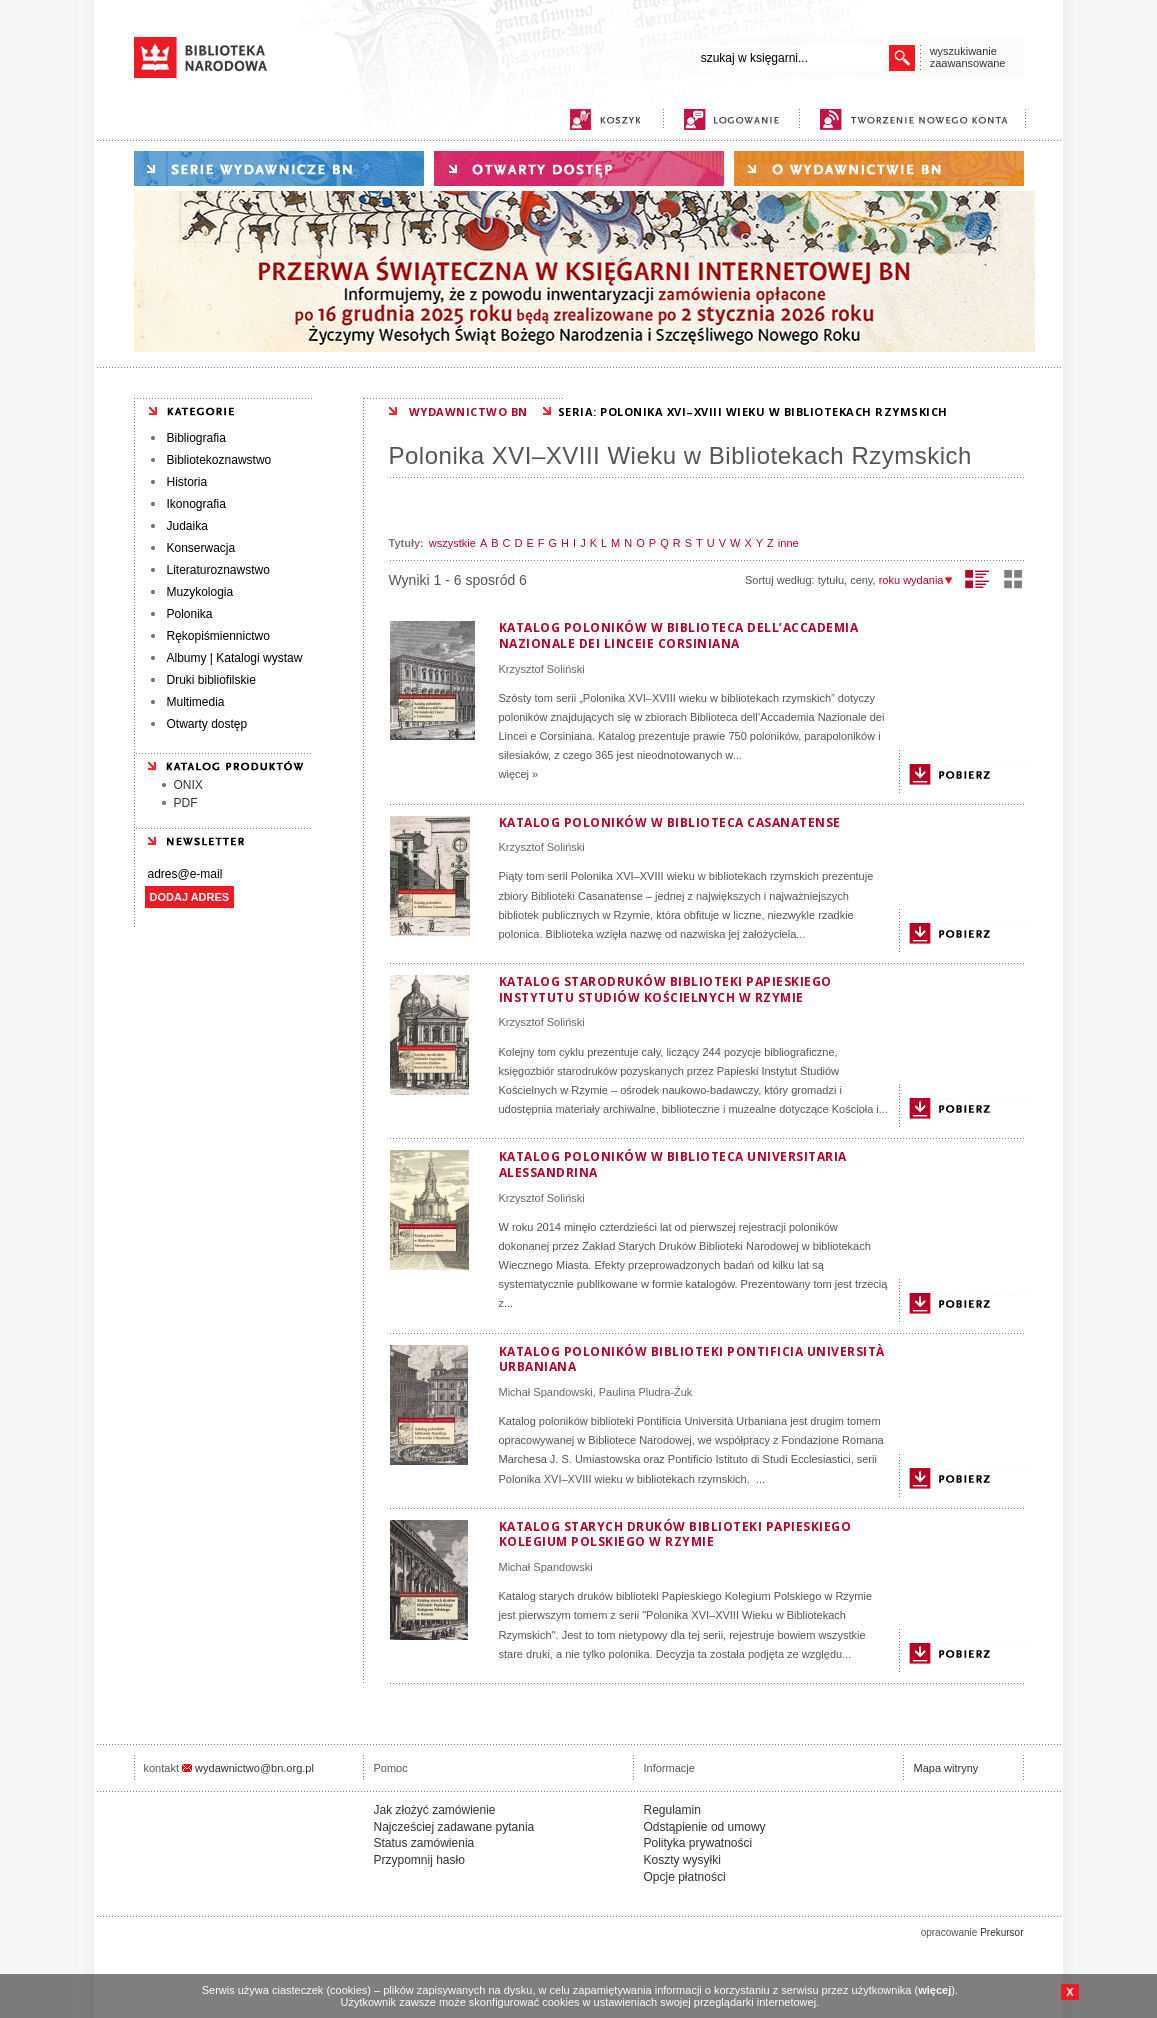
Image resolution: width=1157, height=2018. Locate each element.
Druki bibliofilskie (211, 680)
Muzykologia (200, 592)
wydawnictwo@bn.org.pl (254, 1768)
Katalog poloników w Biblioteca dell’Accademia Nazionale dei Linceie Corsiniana (679, 635)
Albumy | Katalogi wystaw (235, 658)
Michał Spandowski (546, 1392)
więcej (934, 1990)
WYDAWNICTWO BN (468, 411)
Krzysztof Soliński (542, 669)
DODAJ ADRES (190, 897)
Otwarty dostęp (207, 724)
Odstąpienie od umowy (705, 1827)
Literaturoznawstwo (218, 570)
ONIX (188, 785)
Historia (187, 482)
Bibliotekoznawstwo (219, 460)
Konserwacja (201, 548)
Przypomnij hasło (419, 1860)
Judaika (187, 526)
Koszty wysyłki (682, 1860)
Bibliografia (196, 438)
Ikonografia (196, 504)
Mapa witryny (946, 1768)
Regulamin (672, 1810)
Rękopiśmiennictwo (218, 636)
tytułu (831, 580)
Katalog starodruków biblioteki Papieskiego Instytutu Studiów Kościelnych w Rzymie (665, 989)
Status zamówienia (424, 1843)
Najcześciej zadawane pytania (454, 1827)
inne (788, 543)
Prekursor (1001, 1932)
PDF (186, 803)
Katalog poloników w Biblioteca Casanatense (670, 822)
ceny (861, 580)
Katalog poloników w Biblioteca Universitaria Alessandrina (673, 1164)
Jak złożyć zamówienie (435, 1810)
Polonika (190, 614)
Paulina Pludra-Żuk (646, 1392)
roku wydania (916, 580)
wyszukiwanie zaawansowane (968, 57)
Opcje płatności (685, 1877)
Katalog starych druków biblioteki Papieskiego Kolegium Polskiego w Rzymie (675, 1534)
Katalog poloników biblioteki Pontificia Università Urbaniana (692, 1359)
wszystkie (452, 543)
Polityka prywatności (698, 1843)
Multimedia (196, 702)
